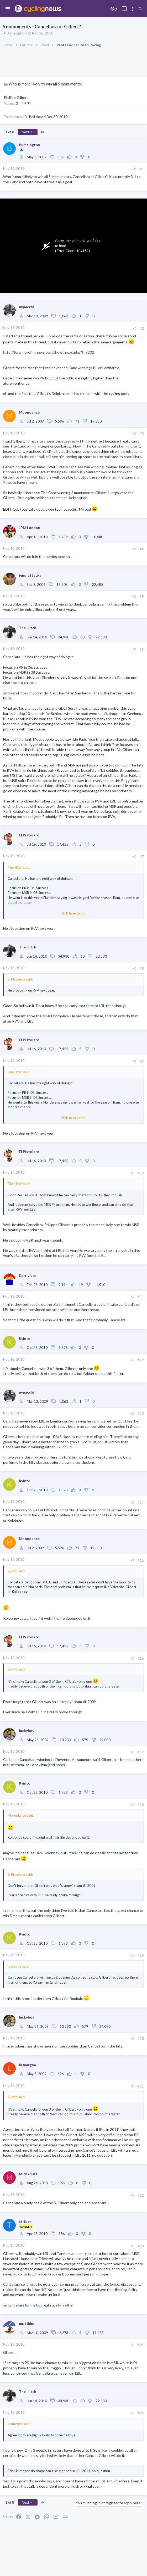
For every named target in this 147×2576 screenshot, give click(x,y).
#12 (141, 1360)
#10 (141, 1173)
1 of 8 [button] (9, 132)
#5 (142, 597)
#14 (141, 1502)
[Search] (140, 9)
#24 (141, 2345)
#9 (142, 1061)
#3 (142, 433)
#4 (142, 549)
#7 (142, 857)
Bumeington (16, 33)
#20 (141, 2038)
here (25, 2150)
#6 (142, 649)
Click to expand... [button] (74, 913)
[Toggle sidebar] (132, 9)
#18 (141, 1804)
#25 (141, 2413)
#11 (141, 1297)
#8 (142, 968)
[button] (8, 8)
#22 (141, 2195)
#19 (141, 1955)
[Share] (134, 169)
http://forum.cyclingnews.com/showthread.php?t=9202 (48, 352)
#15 (141, 1560)
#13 (141, 1413)
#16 (141, 1658)
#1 (142, 169)
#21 (141, 2086)
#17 (141, 1752)
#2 (142, 328)
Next (28, 132)
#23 (141, 2246)
